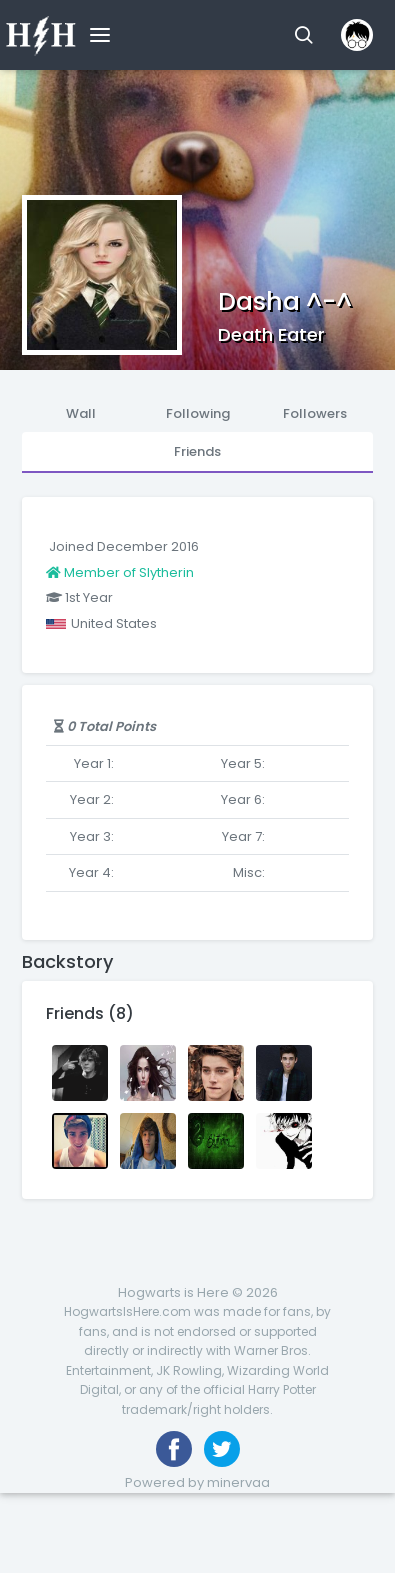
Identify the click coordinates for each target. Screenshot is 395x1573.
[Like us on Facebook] (174, 1449)
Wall (81, 413)
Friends (197, 451)
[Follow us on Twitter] (222, 1449)
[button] (303, 35)
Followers (315, 413)
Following (198, 413)
